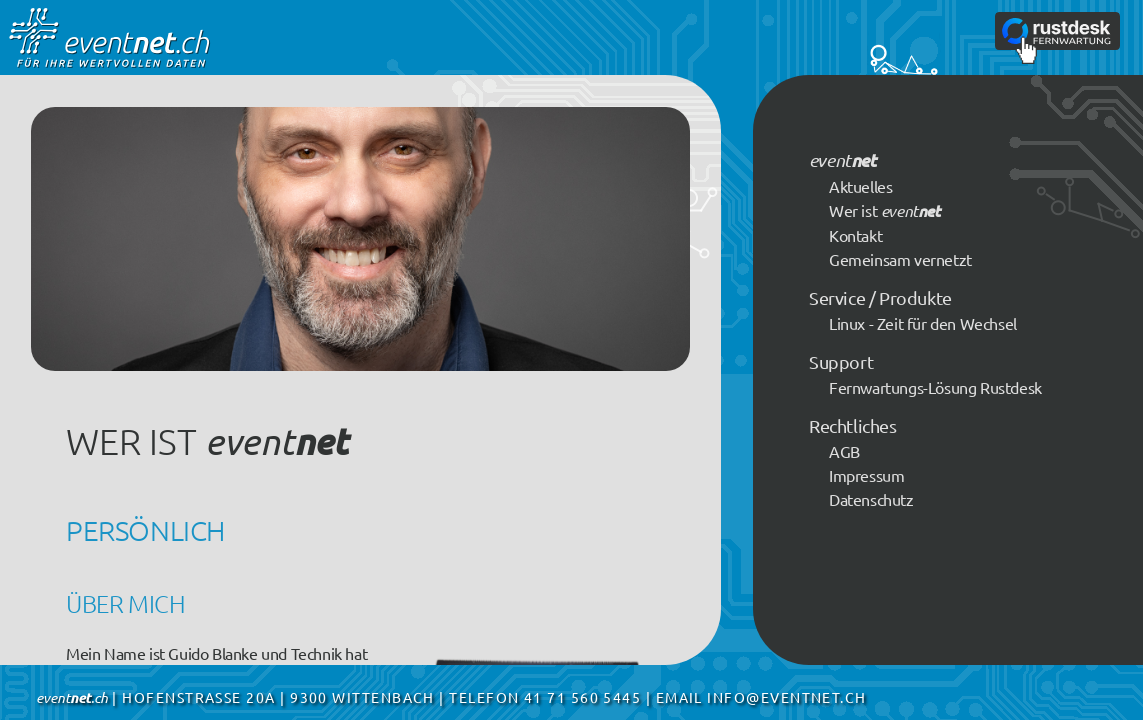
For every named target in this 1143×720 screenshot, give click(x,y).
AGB (844, 451)
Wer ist (884, 210)
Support (841, 361)
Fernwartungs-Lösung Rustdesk (935, 387)
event (842, 160)
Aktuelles (860, 186)
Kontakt (855, 235)
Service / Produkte (880, 297)
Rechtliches (853, 425)
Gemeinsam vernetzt (900, 259)
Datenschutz (871, 499)
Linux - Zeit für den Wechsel (923, 323)
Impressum (866, 475)
